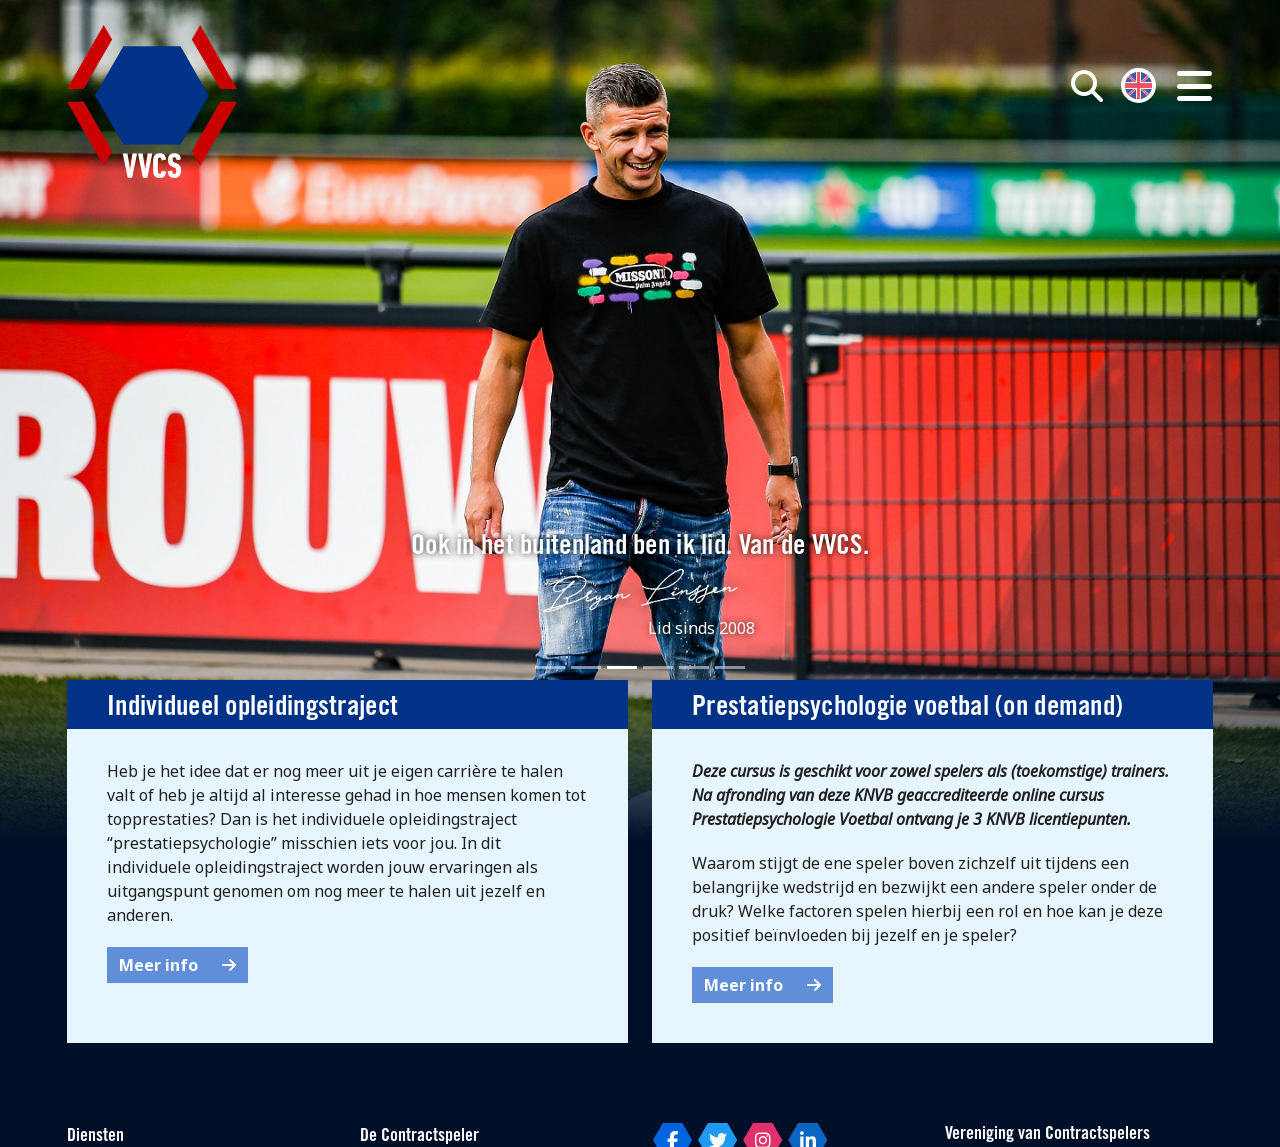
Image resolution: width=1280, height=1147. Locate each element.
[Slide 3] (622, 667)
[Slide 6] (730, 667)
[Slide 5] (694, 667)
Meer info (177, 965)
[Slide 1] (550, 667)
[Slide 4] (658, 667)
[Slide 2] (586, 667)
